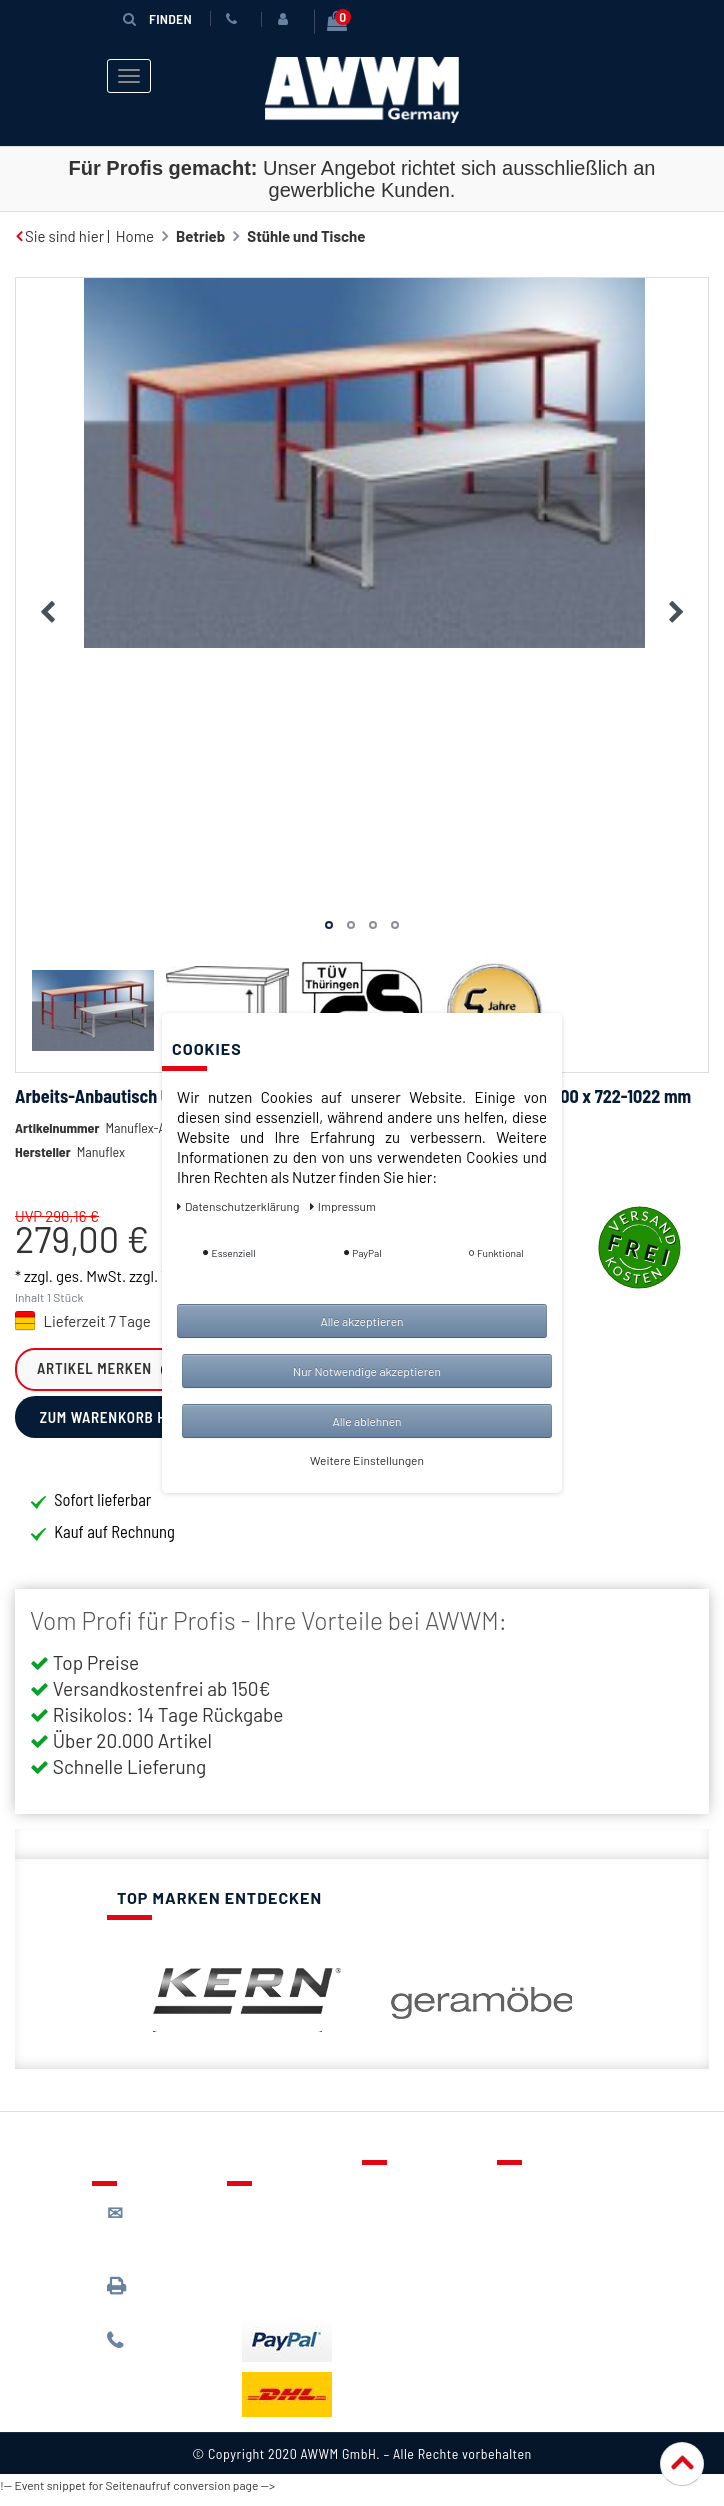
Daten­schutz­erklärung (239, 1206)
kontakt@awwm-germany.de (162, 2234)
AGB (525, 2249)
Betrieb (200, 231)
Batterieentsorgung (307, 2289)
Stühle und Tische (306, 231)
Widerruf (541, 2278)
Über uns (541, 2191)
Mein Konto (414, 2278)
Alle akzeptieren (361, 1321)
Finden (157, 17)
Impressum (549, 2307)
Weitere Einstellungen (367, 1460)
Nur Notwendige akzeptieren (367, 1371)
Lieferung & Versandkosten (291, 2221)
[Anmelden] (286, 19)
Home (135, 231)
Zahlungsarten (290, 2260)
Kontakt (403, 2191)
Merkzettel (412, 2220)
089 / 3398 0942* (144, 2298)
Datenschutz (553, 2220)
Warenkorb (413, 2249)
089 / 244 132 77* (157, 2352)
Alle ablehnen (366, 1421)
